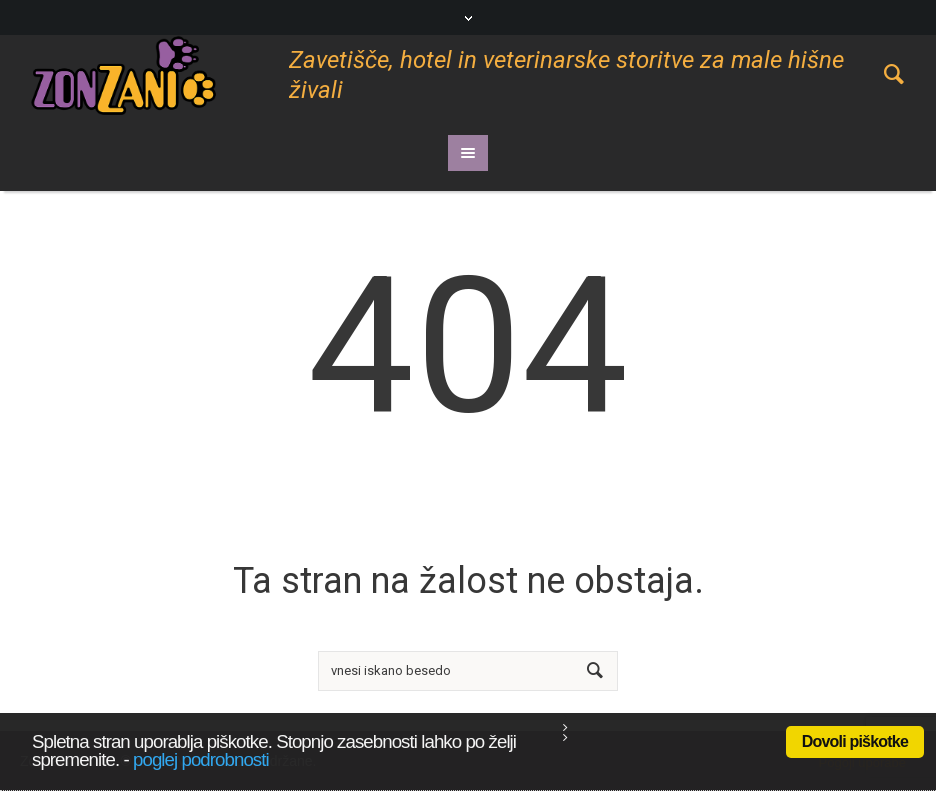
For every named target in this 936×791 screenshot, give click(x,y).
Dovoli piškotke (855, 741)
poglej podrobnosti (201, 759)
